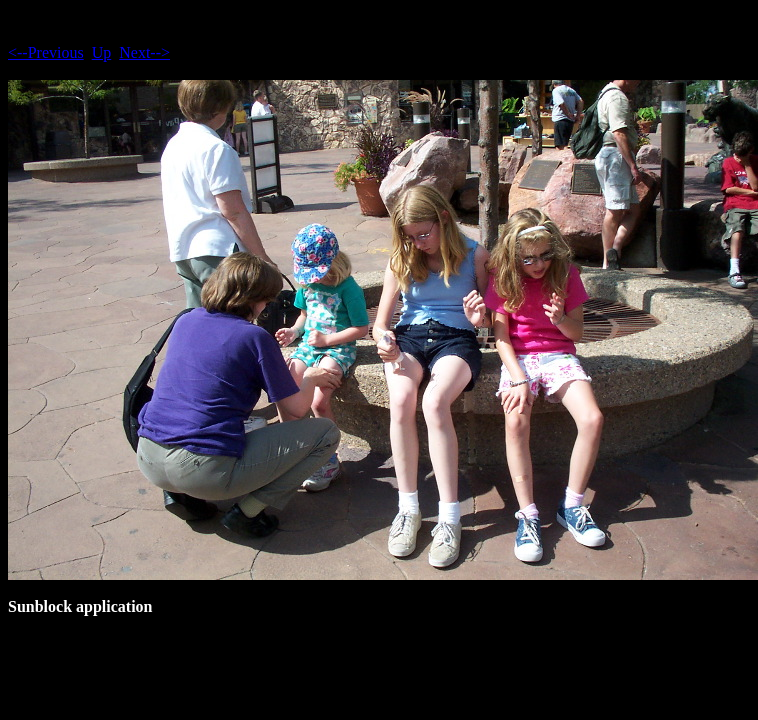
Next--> (144, 52)
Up (102, 52)
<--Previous (46, 52)
